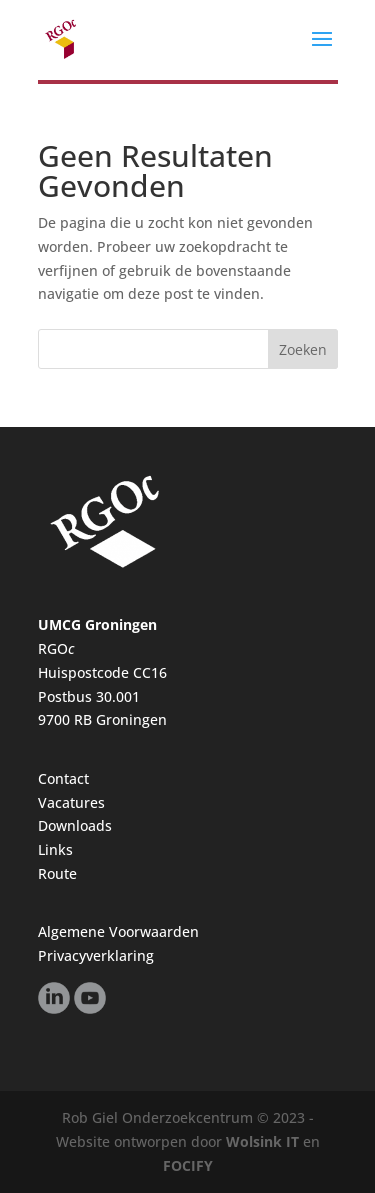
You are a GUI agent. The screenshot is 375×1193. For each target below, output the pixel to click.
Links (55, 849)
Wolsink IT (262, 1141)
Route (57, 873)
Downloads (75, 825)
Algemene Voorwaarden (118, 931)
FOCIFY (188, 1165)
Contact (63, 778)
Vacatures (71, 802)
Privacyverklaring (96, 955)
